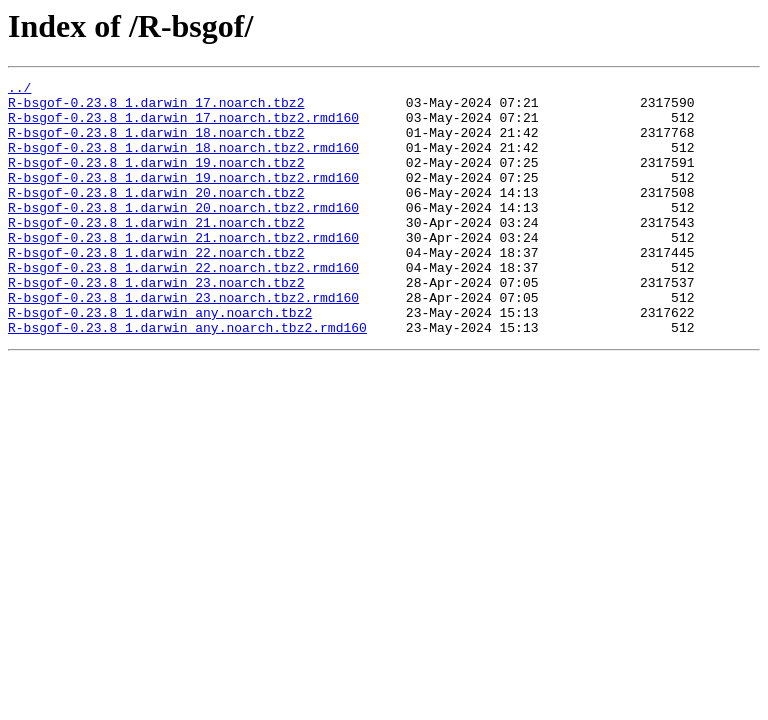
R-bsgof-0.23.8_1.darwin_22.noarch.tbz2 (156, 288)
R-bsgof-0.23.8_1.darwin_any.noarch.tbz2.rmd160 (187, 378)
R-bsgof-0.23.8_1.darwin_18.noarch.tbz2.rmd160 (183, 162)
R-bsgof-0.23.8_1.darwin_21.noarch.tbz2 (156, 252)
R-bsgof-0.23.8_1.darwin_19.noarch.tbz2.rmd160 (183, 198)
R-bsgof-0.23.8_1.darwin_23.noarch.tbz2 (156, 324)
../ (19, 90)
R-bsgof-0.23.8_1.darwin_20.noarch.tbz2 (156, 216)
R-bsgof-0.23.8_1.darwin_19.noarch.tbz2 (156, 180)
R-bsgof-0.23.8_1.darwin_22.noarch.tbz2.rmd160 (183, 306)
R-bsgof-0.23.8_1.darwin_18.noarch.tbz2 (156, 144)
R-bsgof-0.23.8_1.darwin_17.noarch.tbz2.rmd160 (183, 126)
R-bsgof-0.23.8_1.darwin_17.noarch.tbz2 (156, 108)
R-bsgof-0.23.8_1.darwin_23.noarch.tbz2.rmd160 (183, 342)
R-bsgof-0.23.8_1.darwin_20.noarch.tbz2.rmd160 (183, 234)
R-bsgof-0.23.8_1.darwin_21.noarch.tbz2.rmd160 (183, 270)
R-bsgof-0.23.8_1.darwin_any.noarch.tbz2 (160, 360)
